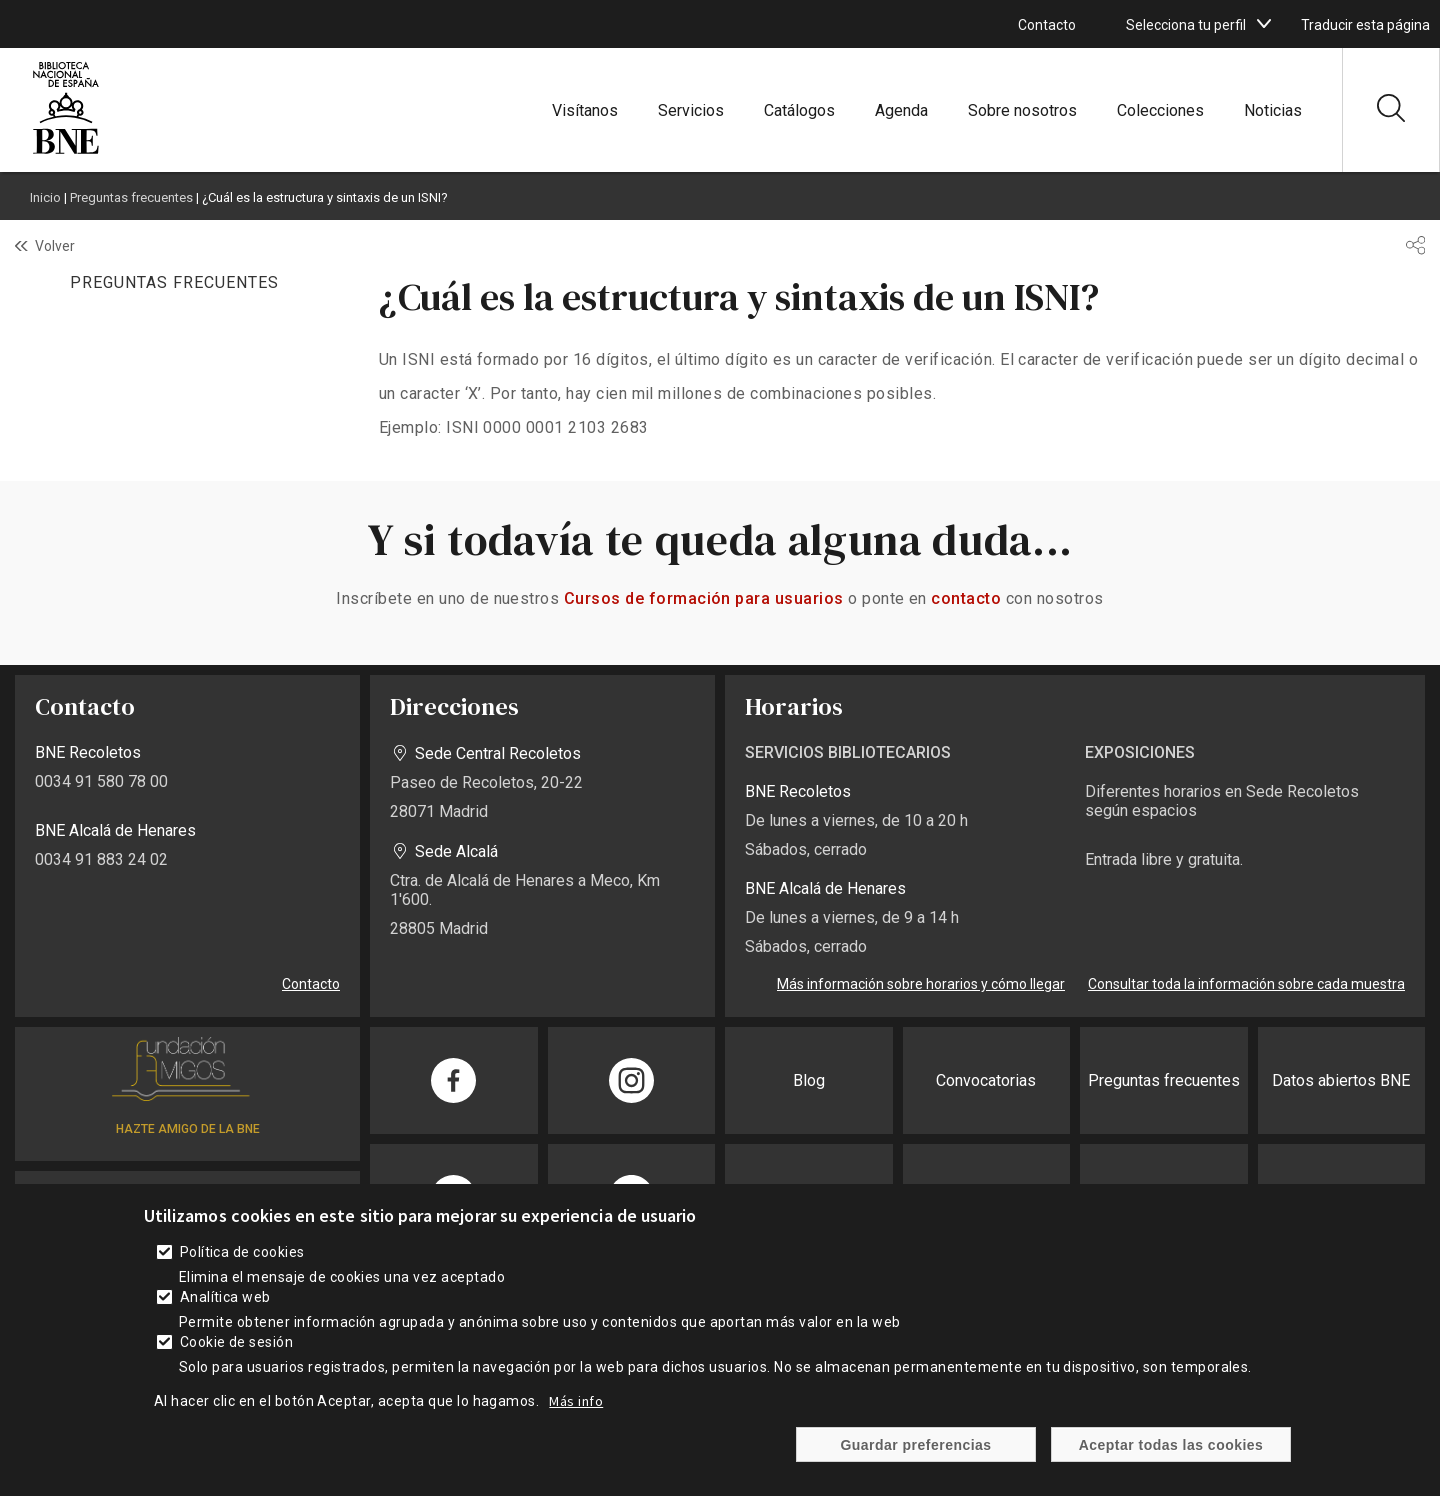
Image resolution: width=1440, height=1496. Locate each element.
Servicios (691, 110)
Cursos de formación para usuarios (704, 598)
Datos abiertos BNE (1341, 1080)
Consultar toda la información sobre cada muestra (1246, 984)
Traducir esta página (1365, 25)
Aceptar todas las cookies (1171, 1454)
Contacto (1047, 25)
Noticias (1273, 110)
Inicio (45, 197)
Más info (576, 1411)
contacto (966, 598)
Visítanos (585, 110)
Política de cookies (242, 1262)
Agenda (901, 110)
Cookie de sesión (237, 1352)
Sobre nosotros (1022, 110)
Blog (809, 1080)
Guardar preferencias (915, 1454)
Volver (55, 246)
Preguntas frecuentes (131, 197)
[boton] (1264, 24)
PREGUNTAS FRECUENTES (174, 282)
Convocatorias (986, 1080)
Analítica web (225, 1307)
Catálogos (799, 110)
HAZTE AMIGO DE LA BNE (188, 1129)
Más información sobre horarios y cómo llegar (921, 984)
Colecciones (1160, 110)
